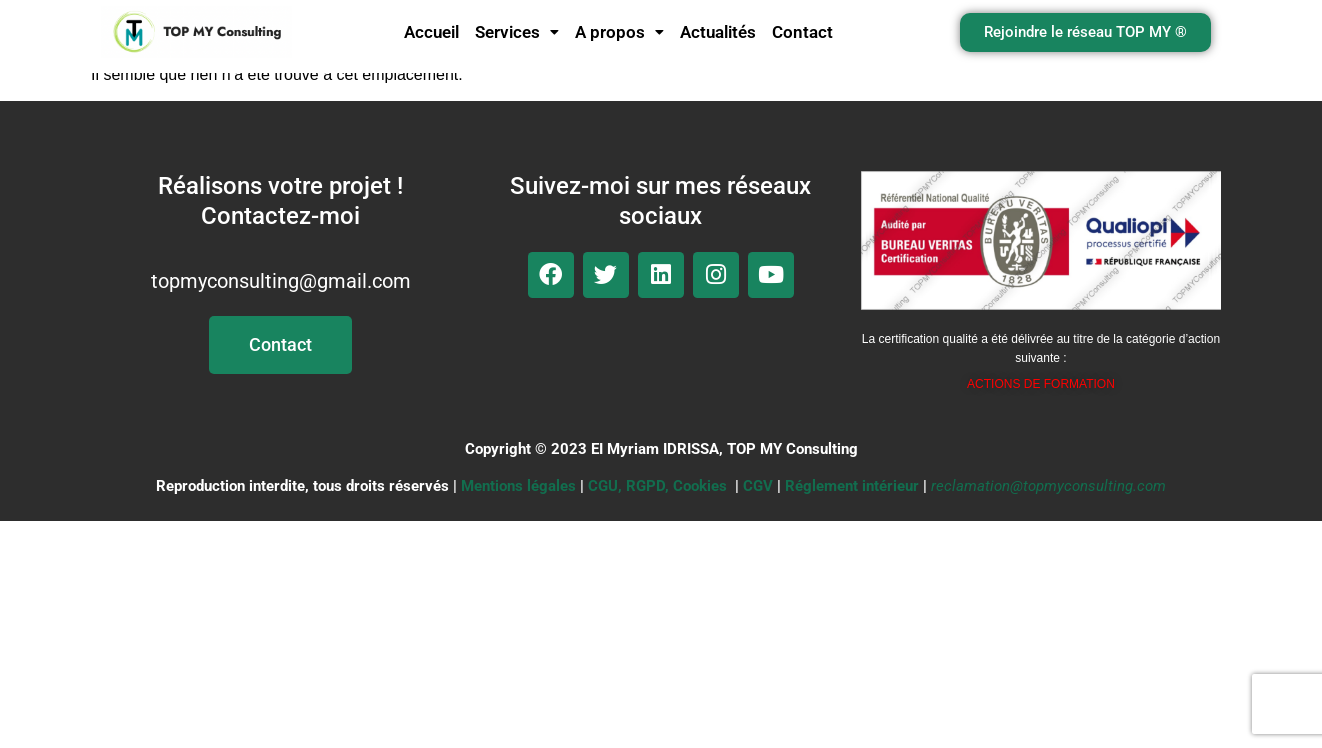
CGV (758, 486)
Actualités (718, 32)
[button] (517, 32)
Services (517, 32)
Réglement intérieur (852, 486)
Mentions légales (518, 486)
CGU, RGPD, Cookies (657, 486)
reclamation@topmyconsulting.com (1048, 486)
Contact (802, 32)
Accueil (431, 32)
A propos (619, 32)
